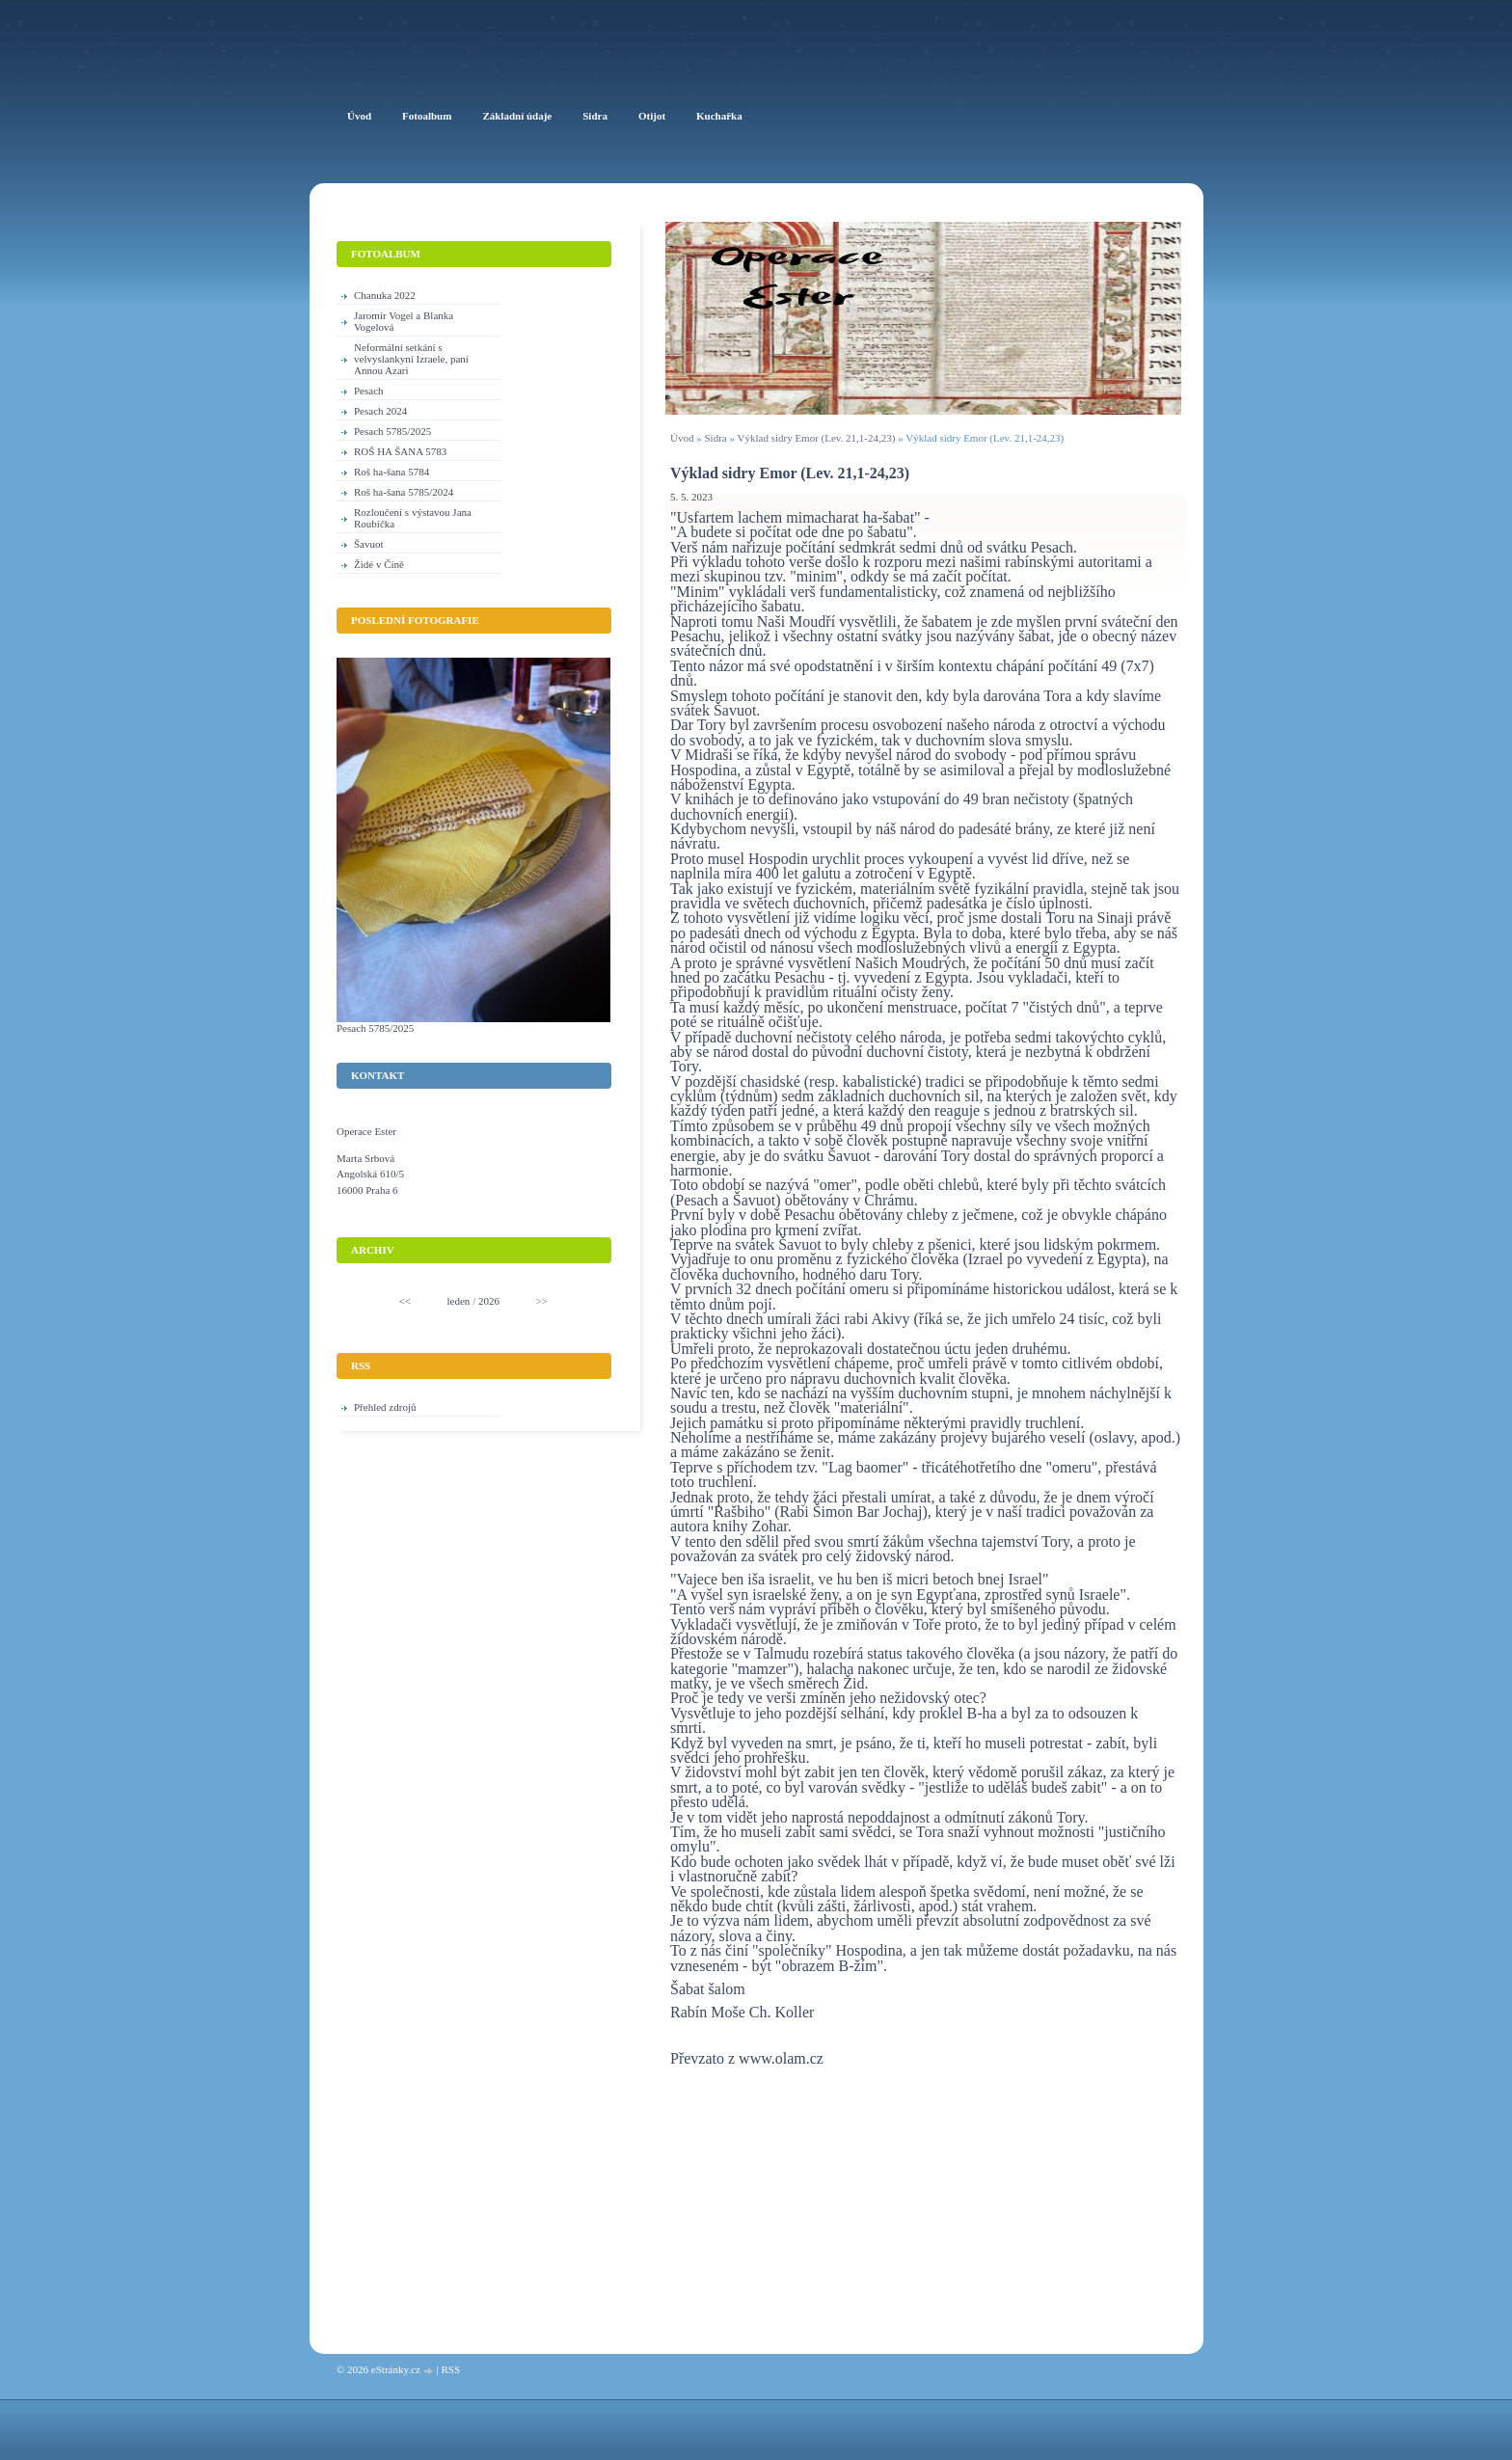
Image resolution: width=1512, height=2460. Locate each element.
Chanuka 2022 (385, 295)
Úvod (681, 438)
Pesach (369, 390)
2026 (489, 1301)
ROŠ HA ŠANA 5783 (400, 451)
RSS (450, 2369)
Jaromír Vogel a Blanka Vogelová (403, 321)
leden (459, 1301)
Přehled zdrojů (385, 1407)
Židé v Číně (379, 564)
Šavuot (369, 544)
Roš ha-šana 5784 (391, 471)
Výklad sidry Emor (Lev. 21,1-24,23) (817, 438)
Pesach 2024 (380, 411)
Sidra (715, 438)
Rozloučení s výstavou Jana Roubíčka (413, 517)
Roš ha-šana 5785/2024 (403, 492)
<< (405, 1301)
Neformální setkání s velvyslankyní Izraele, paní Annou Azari (411, 358)
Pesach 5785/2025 (392, 431)
